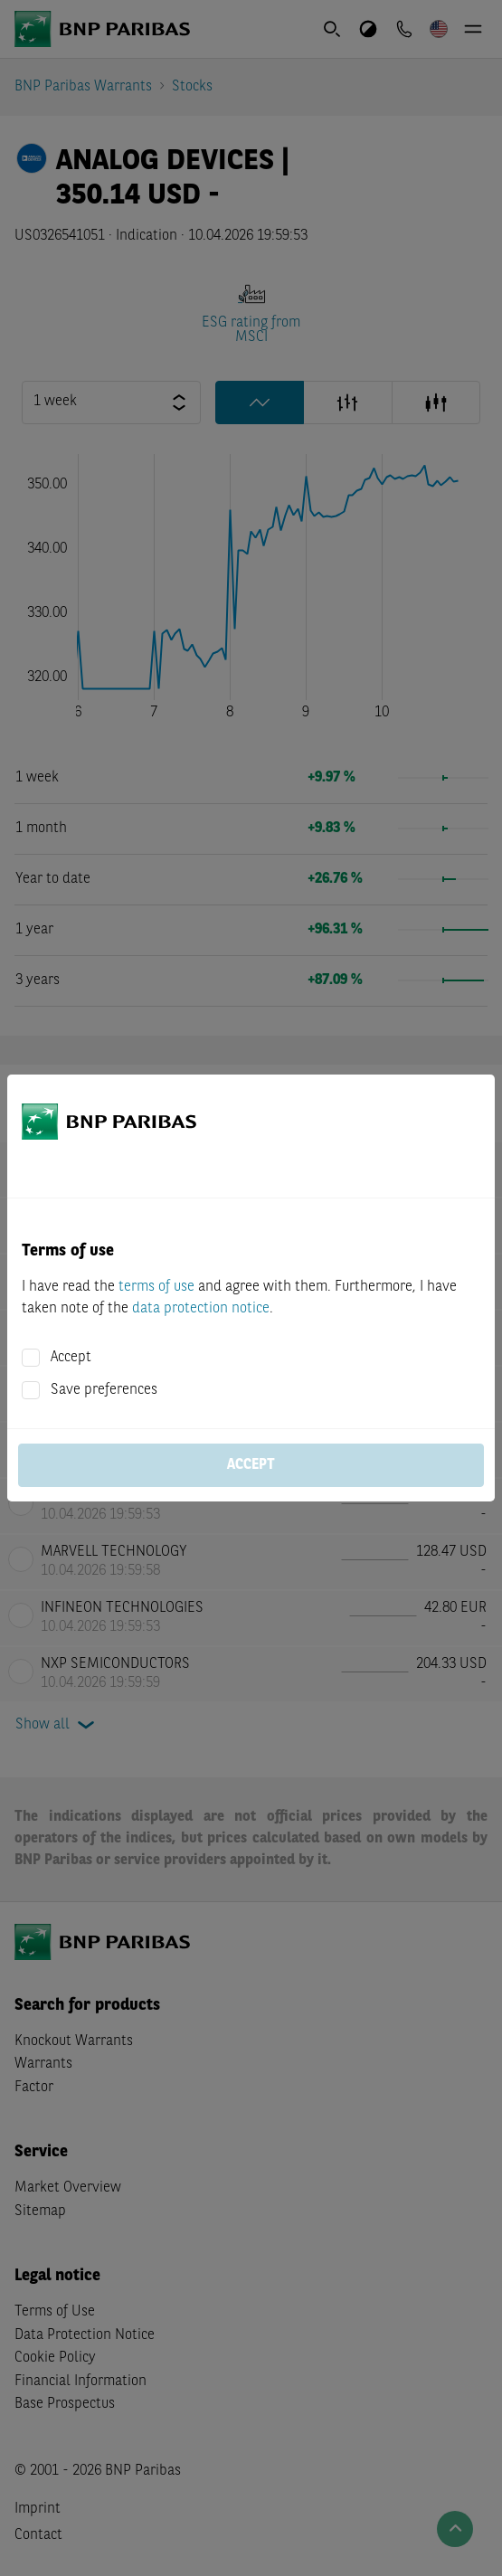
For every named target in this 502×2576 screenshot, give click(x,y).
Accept (71, 1357)
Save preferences (104, 1390)
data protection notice (201, 1309)
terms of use (156, 1287)
